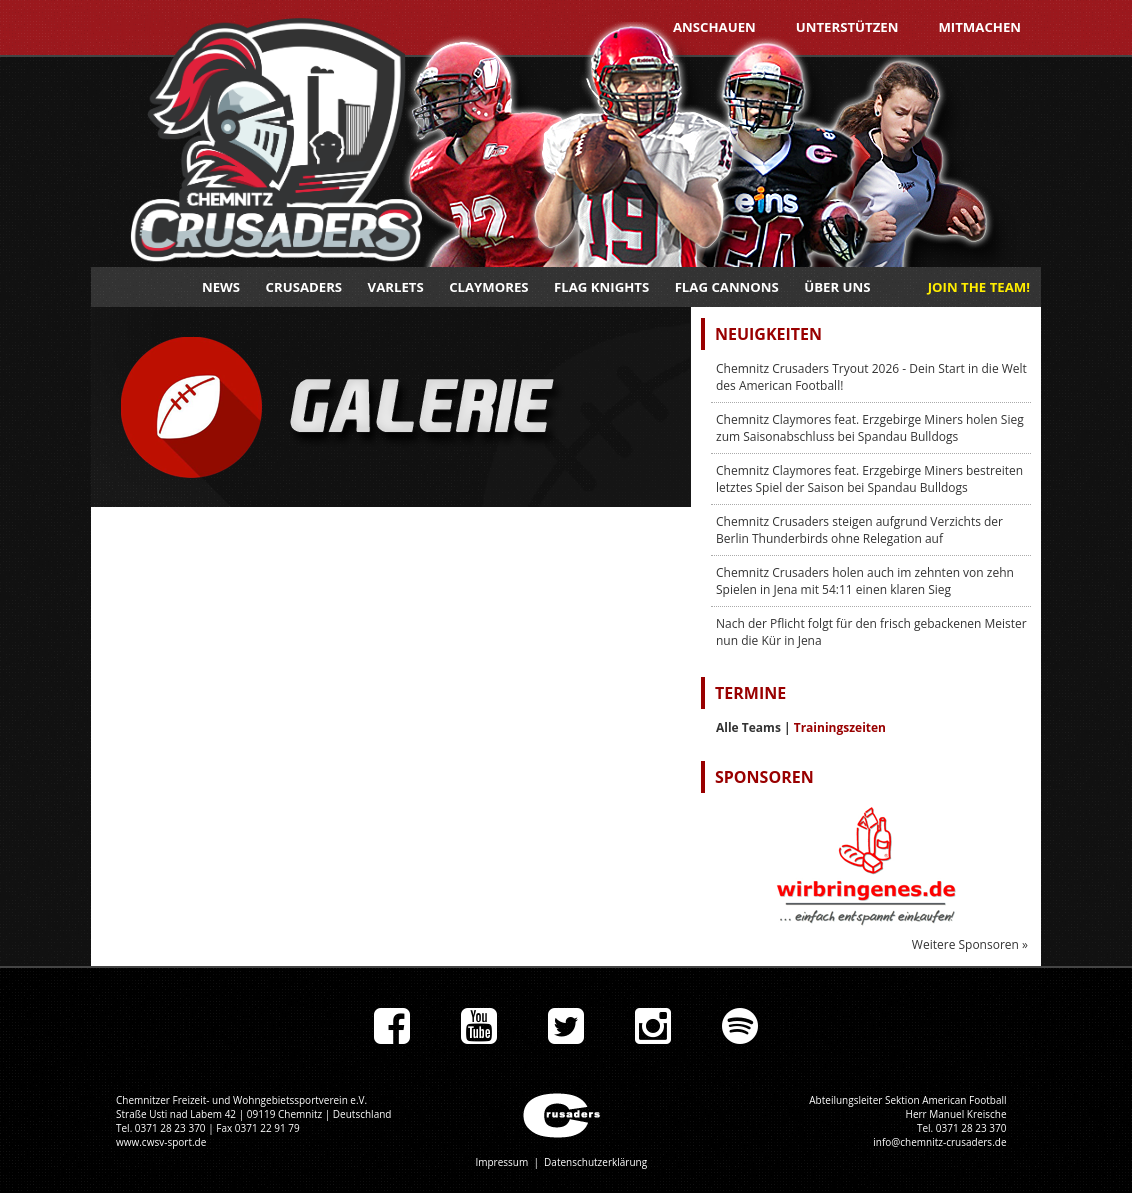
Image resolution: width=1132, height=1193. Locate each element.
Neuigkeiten (768, 334)
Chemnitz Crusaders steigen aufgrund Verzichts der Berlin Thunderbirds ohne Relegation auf (859, 530)
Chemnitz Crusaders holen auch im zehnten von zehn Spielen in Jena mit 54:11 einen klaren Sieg (865, 581)
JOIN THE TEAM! (979, 287)
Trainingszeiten (840, 727)
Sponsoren (764, 777)
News (221, 287)
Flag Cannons (727, 287)
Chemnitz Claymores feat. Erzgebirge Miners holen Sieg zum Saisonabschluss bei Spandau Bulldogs (870, 428)
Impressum (501, 1162)
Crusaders (304, 287)
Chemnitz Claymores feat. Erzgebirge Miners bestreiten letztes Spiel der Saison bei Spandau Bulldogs (869, 479)
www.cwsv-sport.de (161, 1142)
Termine (750, 693)
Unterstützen (847, 27)
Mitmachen (979, 27)
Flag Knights (601, 287)
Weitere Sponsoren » (970, 944)
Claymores (488, 287)
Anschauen (714, 27)
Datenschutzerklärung (595, 1162)
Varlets (396, 287)
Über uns (837, 287)
